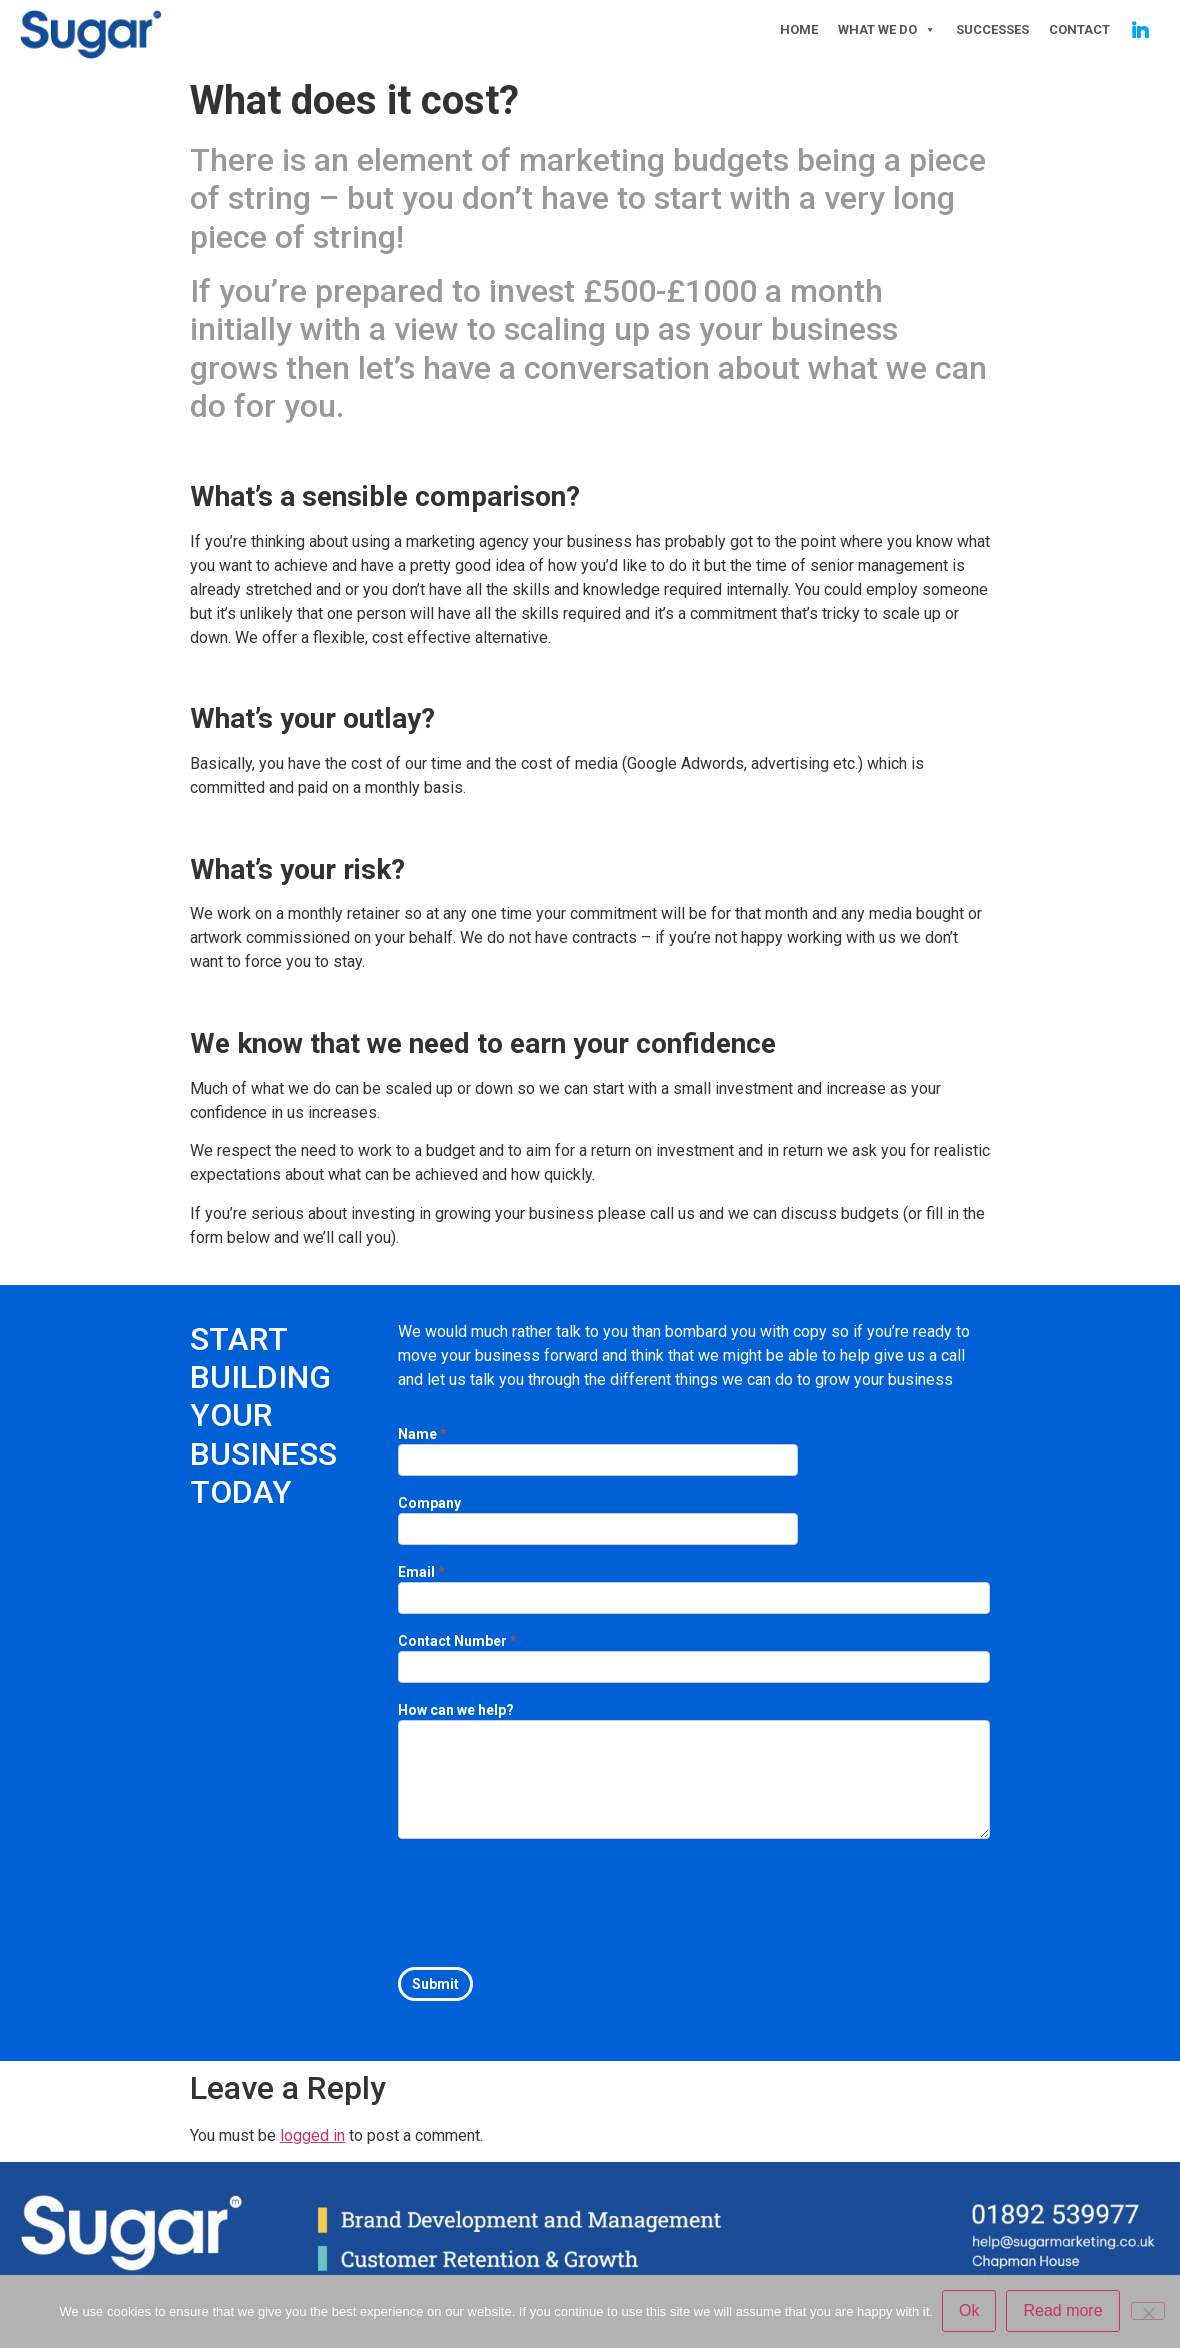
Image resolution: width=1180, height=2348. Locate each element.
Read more (1063, 2311)
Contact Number (457, 1641)
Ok (970, 2311)
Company (429, 1503)
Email (421, 1572)
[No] (1148, 2311)
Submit (435, 1984)
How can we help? (456, 1710)
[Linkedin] (1140, 30)
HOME (799, 29)
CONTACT (1079, 29)
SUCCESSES (992, 29)
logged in (312, 2135)
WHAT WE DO (887, 30)
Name (422, 1434)
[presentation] (550, 1898)
